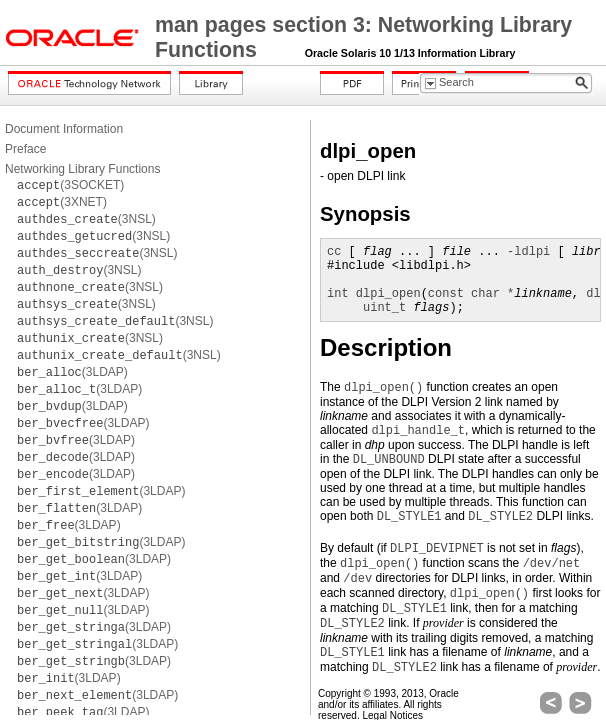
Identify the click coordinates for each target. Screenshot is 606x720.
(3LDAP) (72, 372)
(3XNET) (62, 202)
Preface (25, 149)
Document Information (64, 129)
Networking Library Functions (82, 169)
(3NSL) (86, 219)
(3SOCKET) (70, 185)
